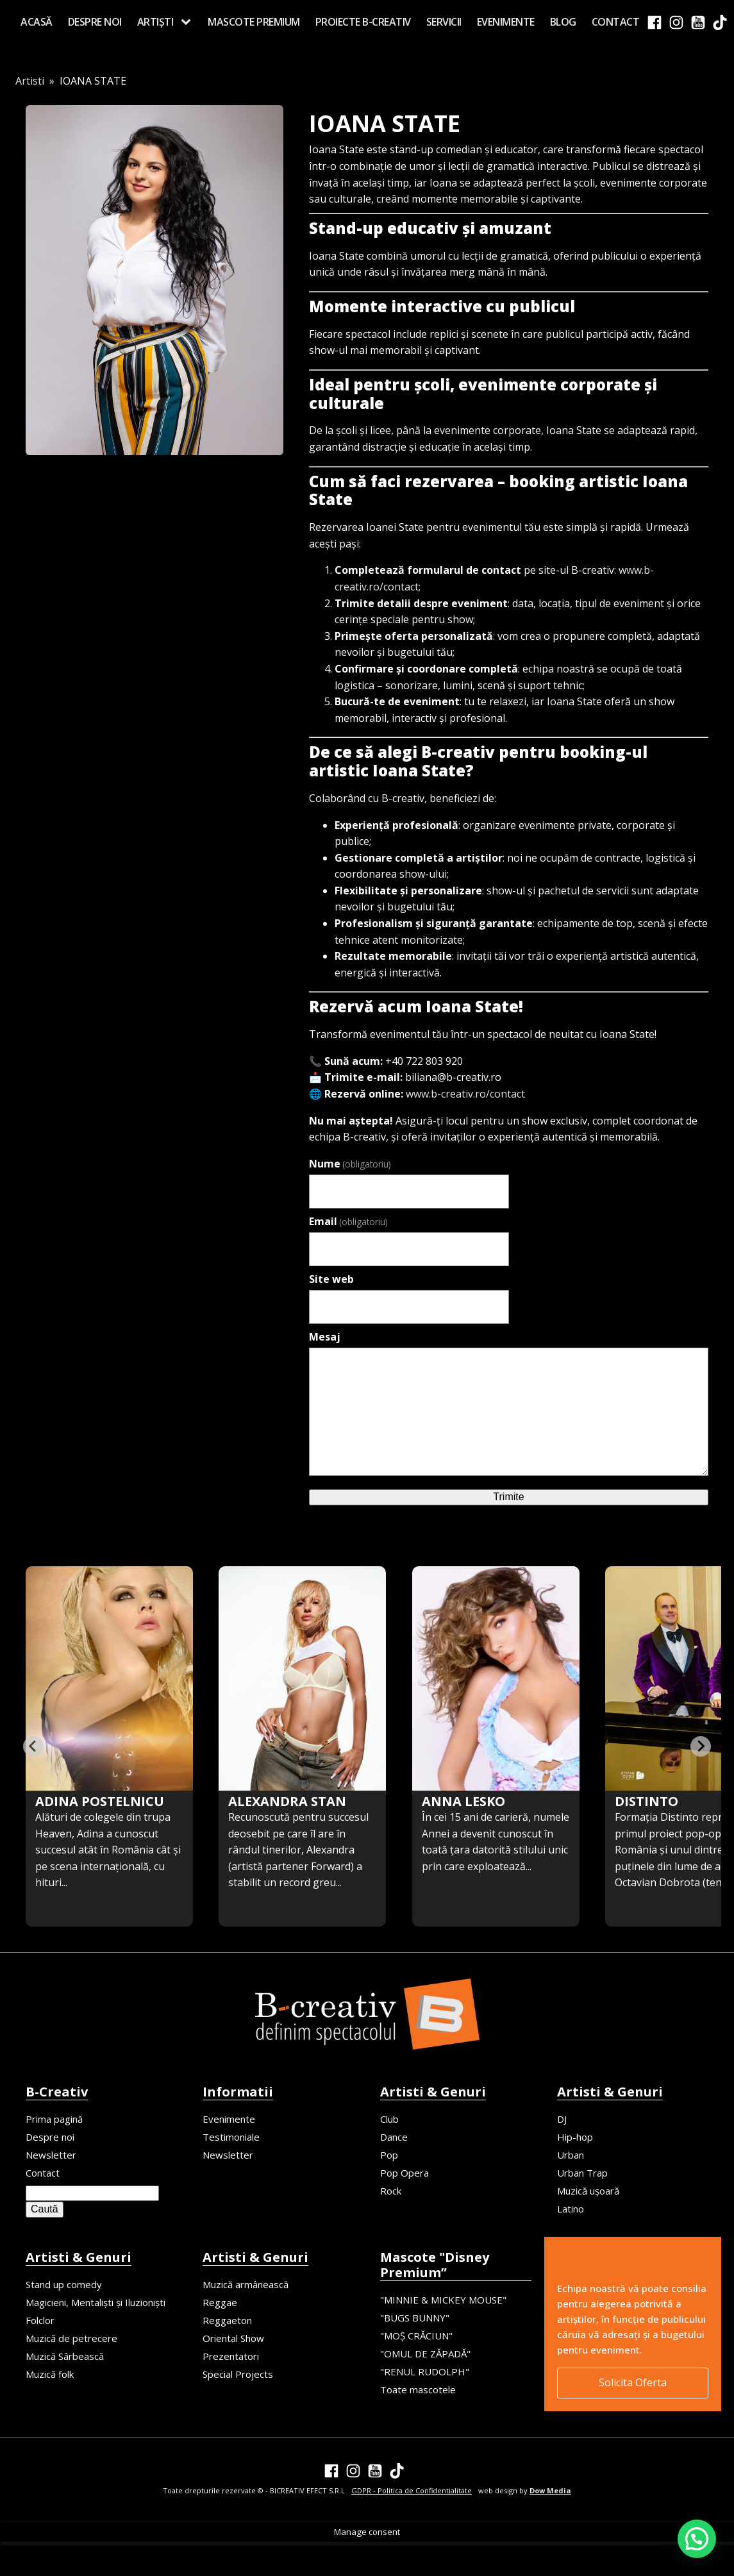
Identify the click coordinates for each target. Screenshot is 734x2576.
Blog (563, 22)
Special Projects (238, 2374)
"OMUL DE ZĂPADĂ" (425, 2353)
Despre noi (95, 22)
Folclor (40, 2320)
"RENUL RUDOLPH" (424, 2371)
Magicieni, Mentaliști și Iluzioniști (95, 2302)
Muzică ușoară (588, 2190)
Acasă (37, 22)
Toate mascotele (418, 2389)
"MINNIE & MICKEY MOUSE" (443, 2299)
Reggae (220, 2302)
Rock (390, 2190)
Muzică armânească (245, 2284)
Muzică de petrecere (71, 2338)
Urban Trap (582, 2172)
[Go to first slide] (700, 1746)
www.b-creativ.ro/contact (465, 1094)
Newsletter (51, 2154)
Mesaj (324, 1337)
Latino (570, 2208)
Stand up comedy (64, 2284)
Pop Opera (404, 2172)
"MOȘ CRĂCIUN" (416, 2335)
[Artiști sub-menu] (188, 22)
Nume (350, 1164)
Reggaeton (227, 2320)
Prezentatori (231, 2356)
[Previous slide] (33, 1746)
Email (348, 1221)
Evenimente (506, 22)
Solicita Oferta (633, 2382)
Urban (570, 2154)
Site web (331, 1279)
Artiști (155, 22)
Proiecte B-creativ (363, 22)
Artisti (29, 81)
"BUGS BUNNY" (414, 2317)
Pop (389, 2154)
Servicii (444, 22)
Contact (616, 22)
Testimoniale (231, 2136)
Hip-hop (575, 2136)
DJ (562, 2118)
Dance (394, 2136)
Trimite (508, 1496)
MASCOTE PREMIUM (254, 22)
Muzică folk (50, 2374)
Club (389, 2118)
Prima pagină (54, 2118)
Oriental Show (233, 2338)
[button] (697, 2539)
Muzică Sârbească (65, 2356)
